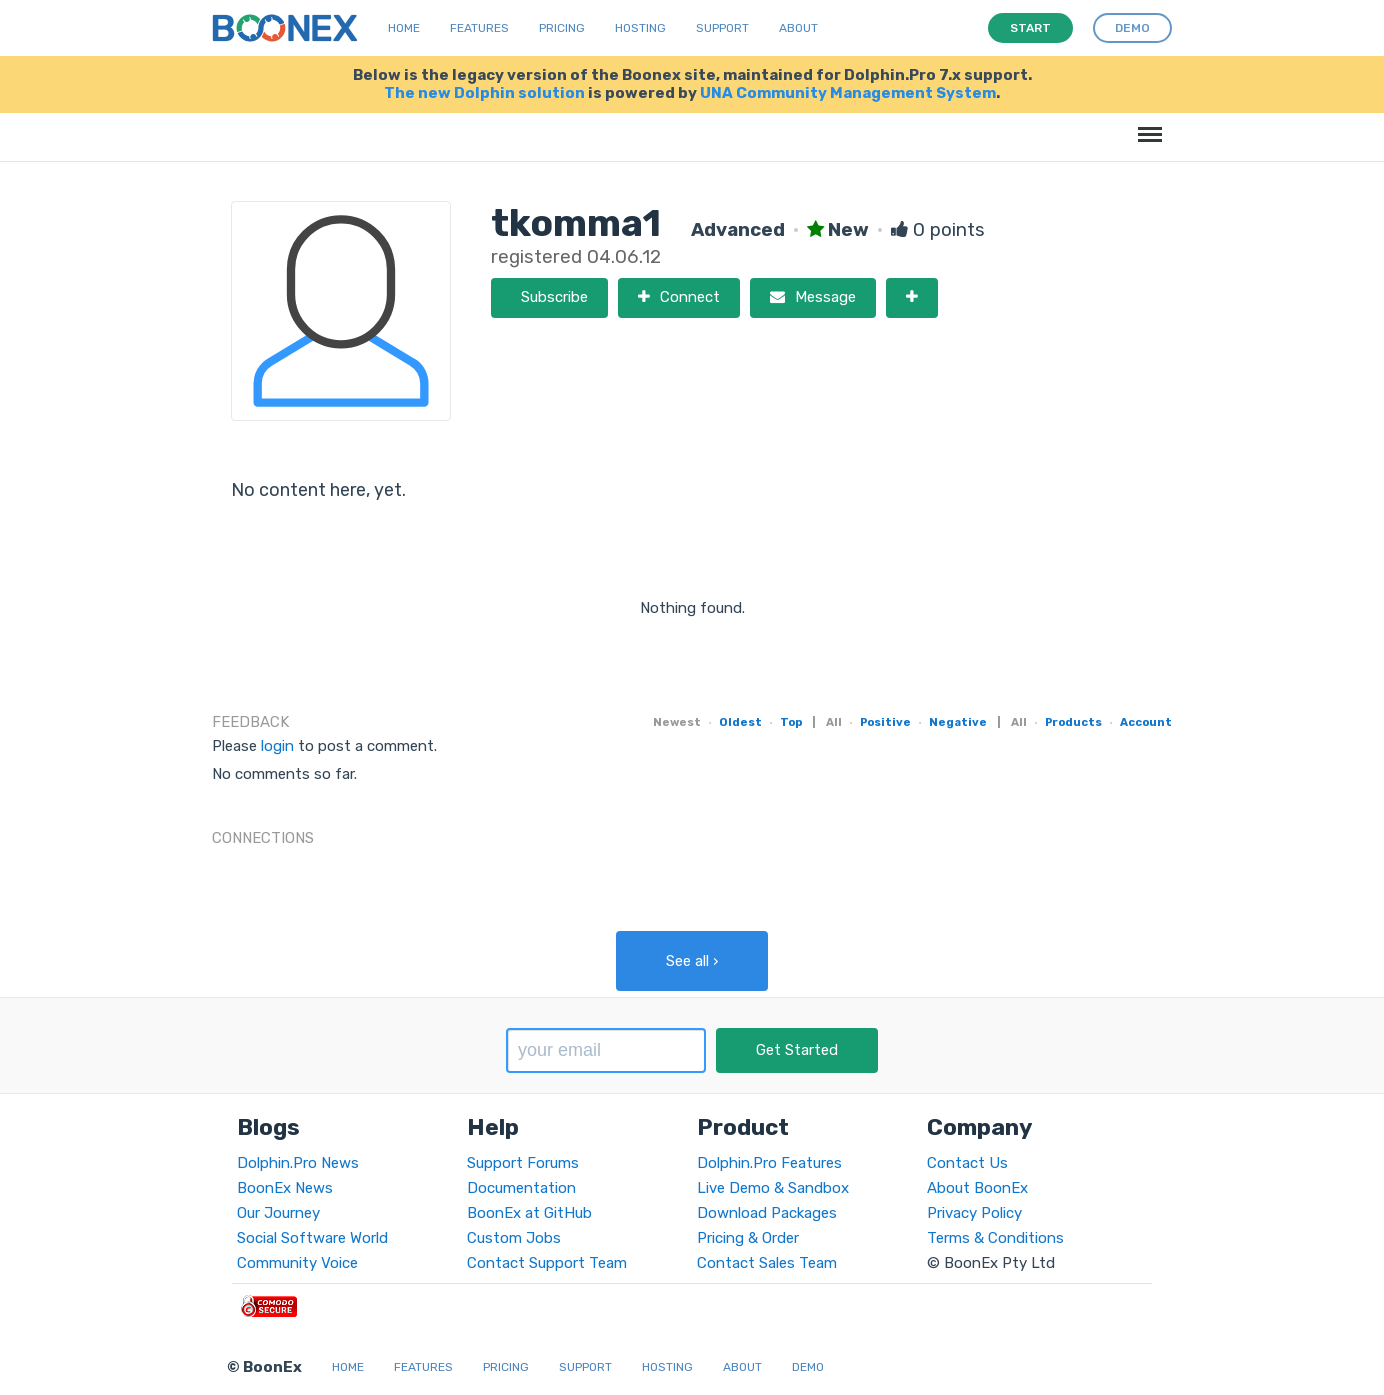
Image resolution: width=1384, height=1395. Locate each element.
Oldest (740, 722)
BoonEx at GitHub (529, 1213)
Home (404, 28)
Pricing (562, 28)
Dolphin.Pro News (298, 1163)
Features (479, 28)
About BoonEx (977, 1188)
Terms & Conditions (995, 1238)
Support (722, 28)
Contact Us (967, 1163)
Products (1073, 722)
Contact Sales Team (767, 1263)
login (277, 746)
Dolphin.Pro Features (769, 1163)
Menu (1146, 124)
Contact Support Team (547, 1263)
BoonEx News (285, 1188)
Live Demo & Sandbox (773, 1188)
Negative (958, 722)
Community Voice (297, 1263)
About (798, 28)
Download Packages (767, 1213)
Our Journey (278, 1213)
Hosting (640, 28)
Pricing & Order (748, 1238)
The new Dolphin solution (484, 93)
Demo (808, 1367)
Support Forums (523, 1163)
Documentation (521, 1188)
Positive (885, 722)
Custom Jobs (514, 1238)
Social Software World (312, 1238)
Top (791, 722)
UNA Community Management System (848, 93)
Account (1146, 722)
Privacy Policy (974, 1213)
